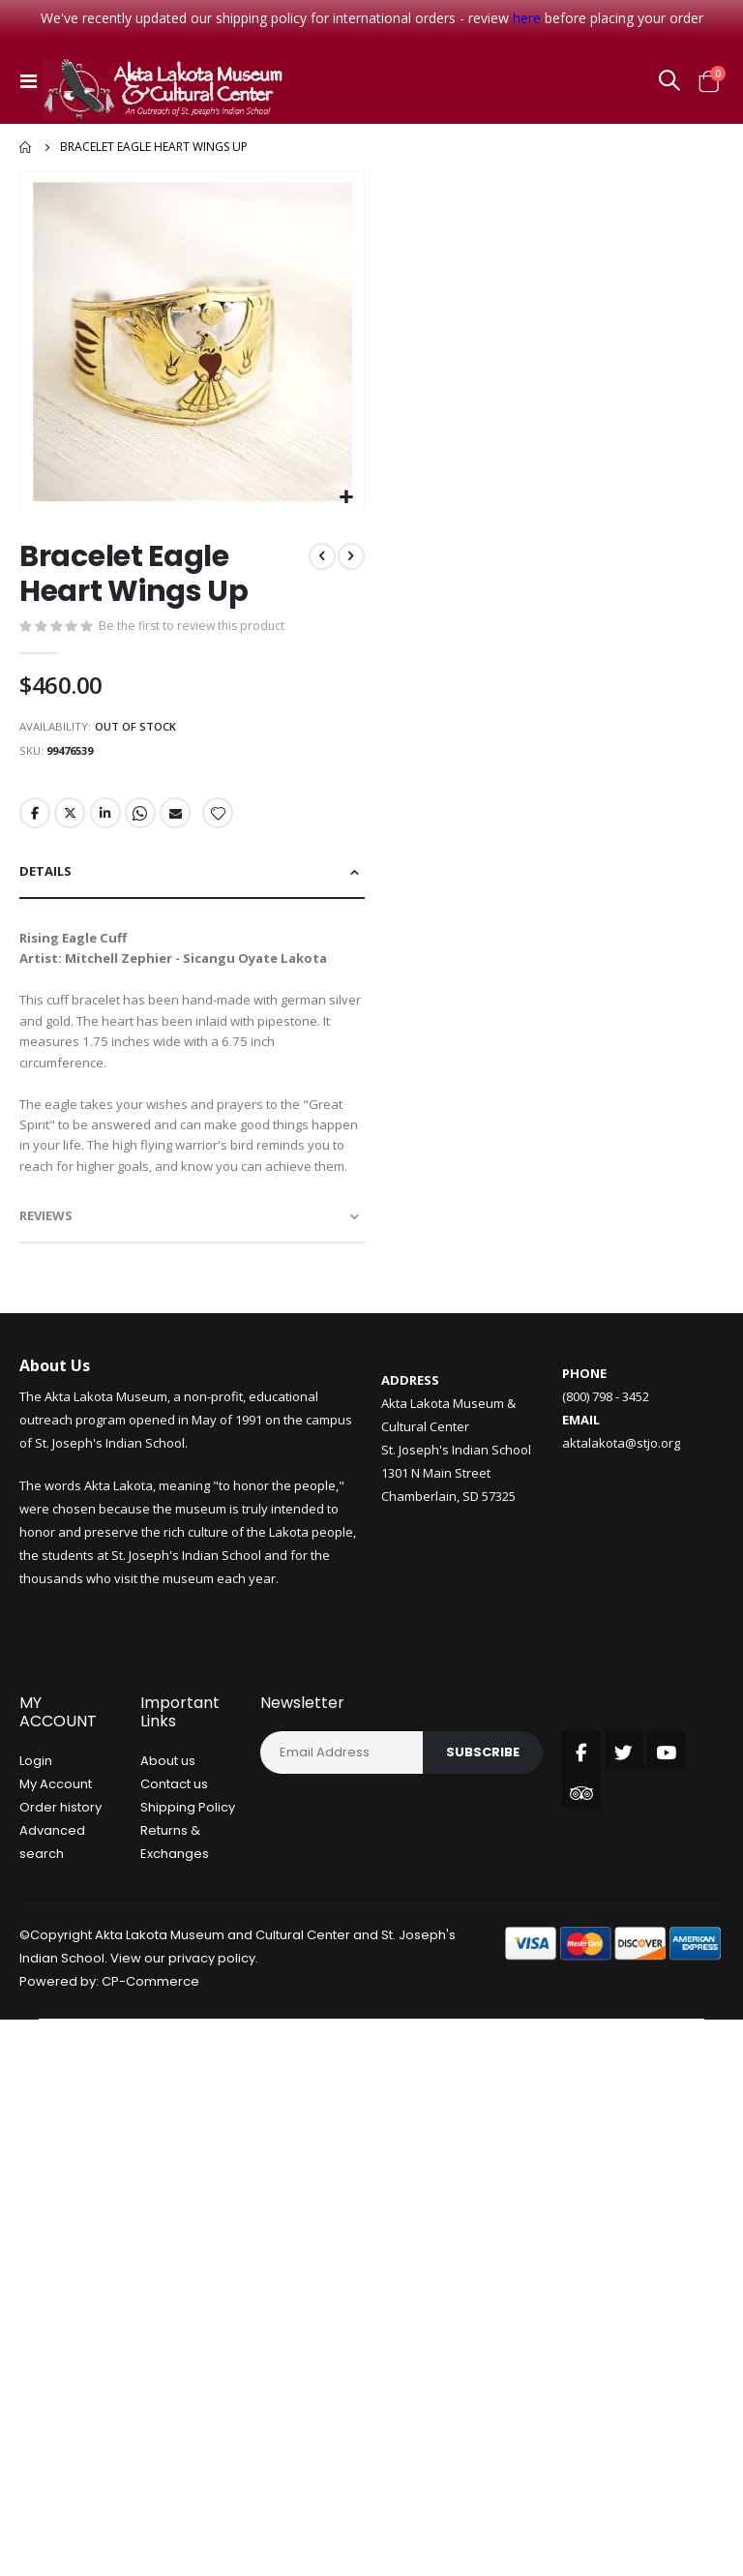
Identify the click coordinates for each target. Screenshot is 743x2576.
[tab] (192, 882)
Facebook (34, 821)
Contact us (174, 1851)
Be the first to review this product (195, 628)
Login (35, 1827)
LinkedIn (107, 821)
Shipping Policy (187, 1874)
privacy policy (211, 2025)
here (527, 18)
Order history (60, 1874)
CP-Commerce (150, 2048)
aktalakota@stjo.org (621, 1508)
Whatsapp (143, 821)
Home (26, 147)
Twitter (70, 821)
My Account (55, 1851)
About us (167, 1827)
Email (178, 821)
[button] (347, 498)
